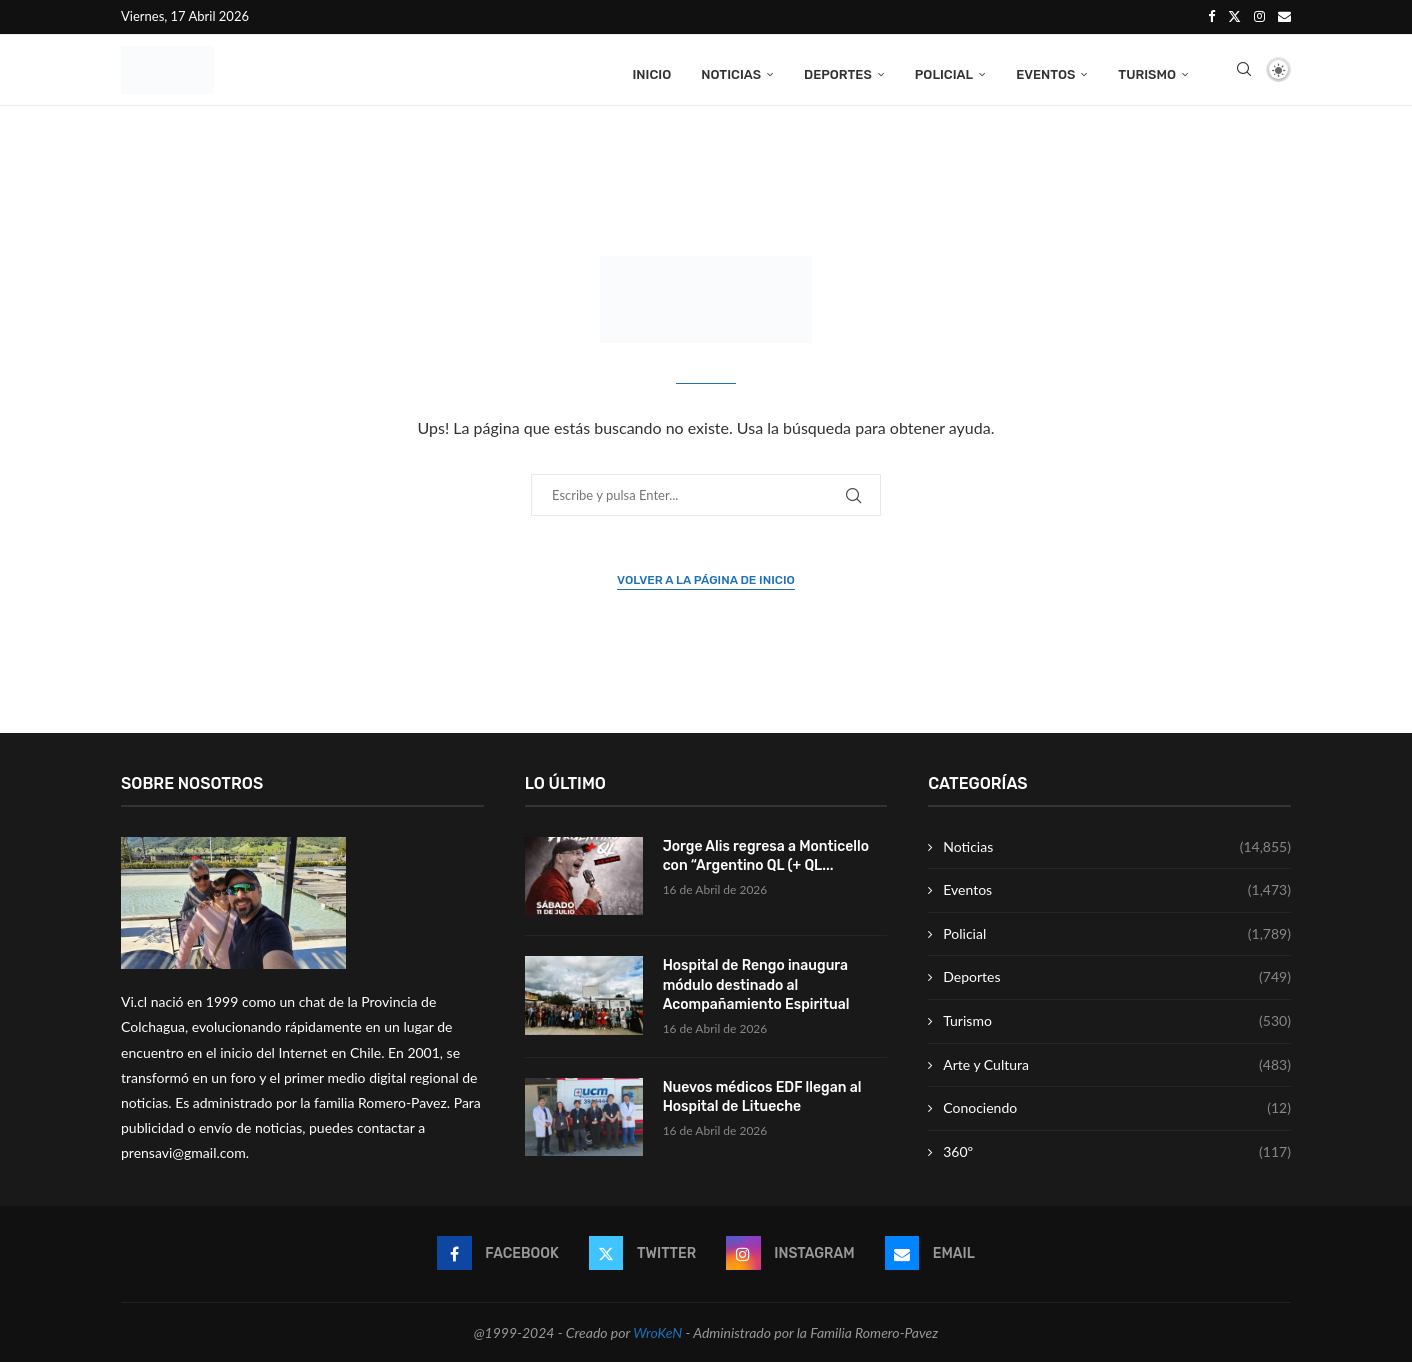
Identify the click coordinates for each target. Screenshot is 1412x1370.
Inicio (651, 72)
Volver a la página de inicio (706, 588)
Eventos (1045, 72)
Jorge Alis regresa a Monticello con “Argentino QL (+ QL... (766, 864)
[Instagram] (1259, 16)
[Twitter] (1234, 16)
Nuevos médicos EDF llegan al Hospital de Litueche (762, 1105)
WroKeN (657, 1340)
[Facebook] (1211, 16)
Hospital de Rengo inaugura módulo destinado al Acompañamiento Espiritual (756, 993)
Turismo (1147, 72)
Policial (944, 72)
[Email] (1284, 16)
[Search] (1244, 73)
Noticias (731, 72)
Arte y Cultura (1117, 1073)
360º (1117, 1160)
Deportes (838, 72)
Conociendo (1117, 1117)
